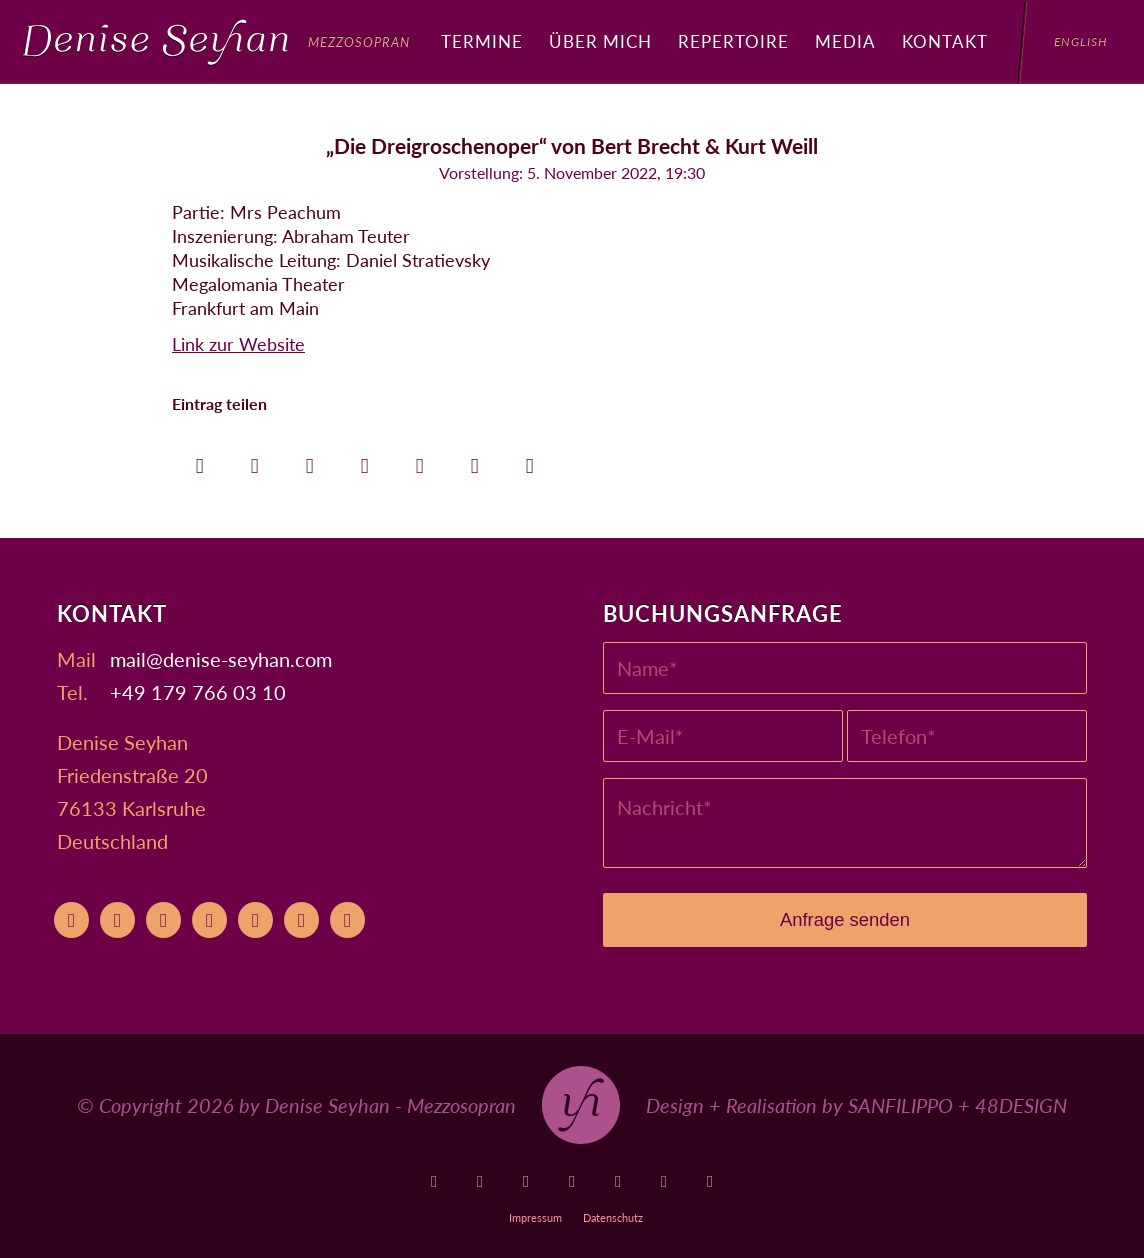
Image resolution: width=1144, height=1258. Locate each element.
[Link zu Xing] (664, 1181)
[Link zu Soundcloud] (618, 1181)
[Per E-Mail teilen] (529, 460)
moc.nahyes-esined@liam (221, 659)
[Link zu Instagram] (572, 1181)
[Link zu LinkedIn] (710, 1181)
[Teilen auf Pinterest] (364, 460)
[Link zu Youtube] (434, 1181)
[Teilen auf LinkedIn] (419, 460)
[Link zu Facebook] (526, 1181)
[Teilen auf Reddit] (474, 460)
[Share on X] (254, 460)
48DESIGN (1021, 1105)
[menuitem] (482, 42)
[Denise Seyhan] (216, 42)
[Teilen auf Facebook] (199, 460)
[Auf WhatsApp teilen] (309, 460)
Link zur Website (238, 344)
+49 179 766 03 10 (198, 692)
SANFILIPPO (900, 1105)
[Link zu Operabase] (480, 1181)
